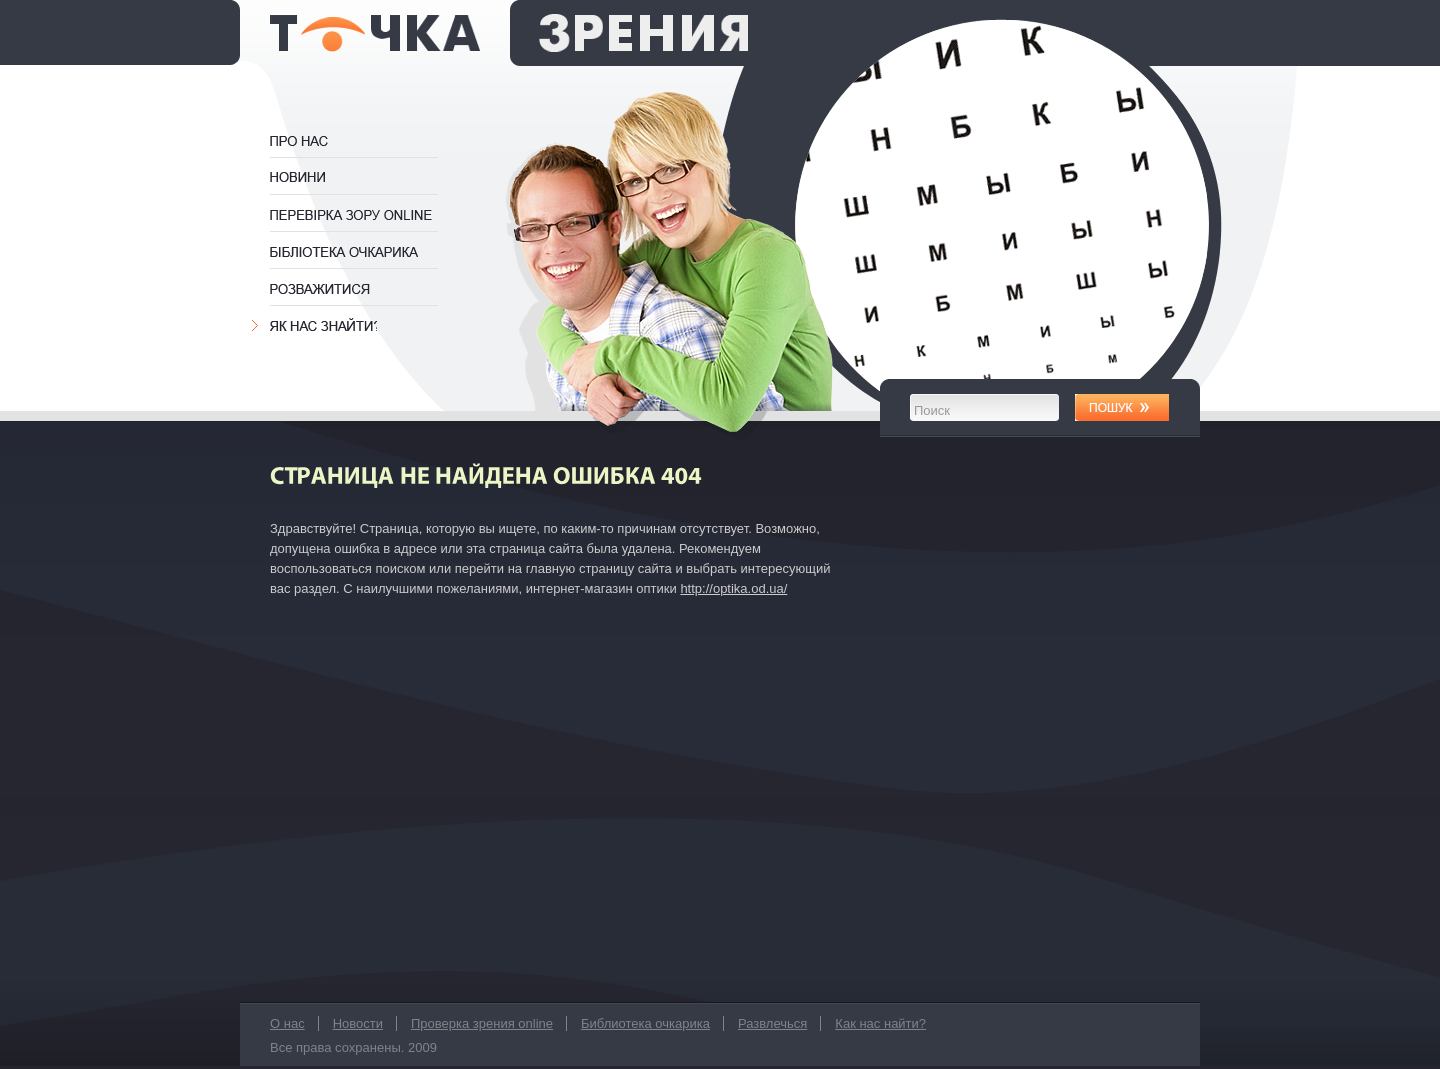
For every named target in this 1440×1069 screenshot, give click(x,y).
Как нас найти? (323, 326)
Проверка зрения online (363, 215)
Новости (301, 178)
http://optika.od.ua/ (733, 588)
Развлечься (323, 289)
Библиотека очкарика (362, 252)
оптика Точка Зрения (509, 33)
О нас (320, 141)
